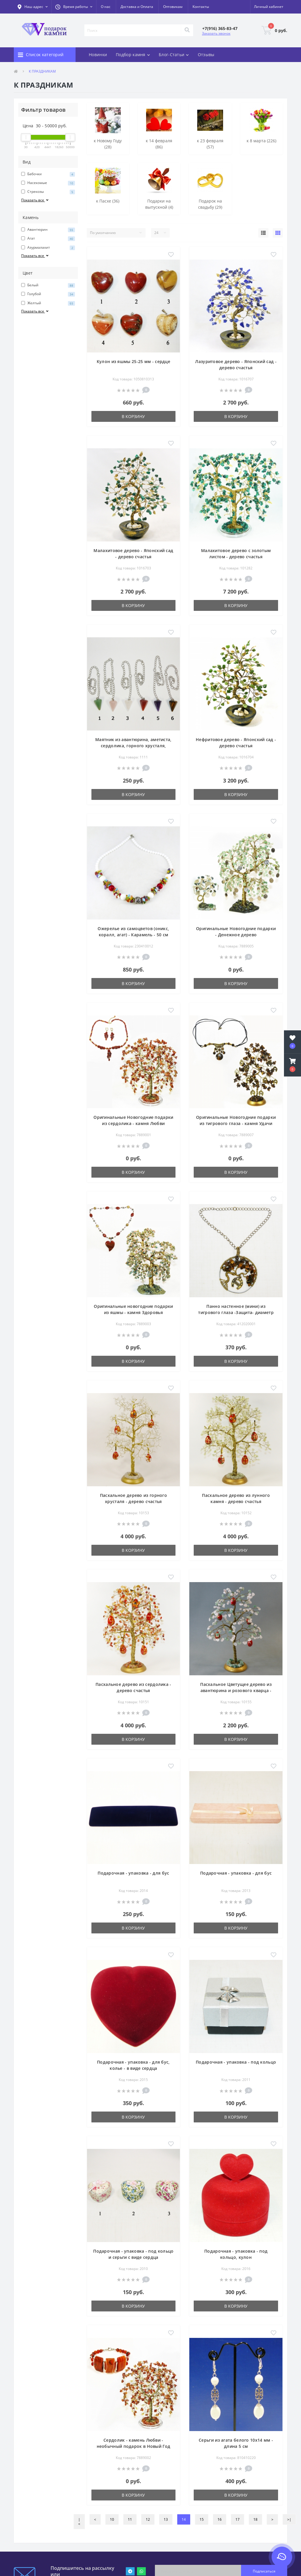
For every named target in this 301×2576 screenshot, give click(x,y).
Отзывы (206, 54)
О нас (106, 6)
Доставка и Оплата (137, 6)
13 (166, 2519)
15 (202, 2519)
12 (148, 2519)
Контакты (201, 6)
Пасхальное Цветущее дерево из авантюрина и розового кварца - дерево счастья (236, 1690)
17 (237, 2519)
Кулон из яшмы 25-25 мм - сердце (133, 361)
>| (289, 2519)
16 (220, 2519)
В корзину (133, 416)
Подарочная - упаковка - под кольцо (236, 2062)
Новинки (98, 54)
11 (130, 2519)
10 (112, 2519)
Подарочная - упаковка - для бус (133, 1873)
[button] (73, 7)
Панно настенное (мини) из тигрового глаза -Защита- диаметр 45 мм (236, 1312)
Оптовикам (173, 6)
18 (255, 2519)
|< (79, 2521)
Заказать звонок (216, 33)
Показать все (35, 200)
